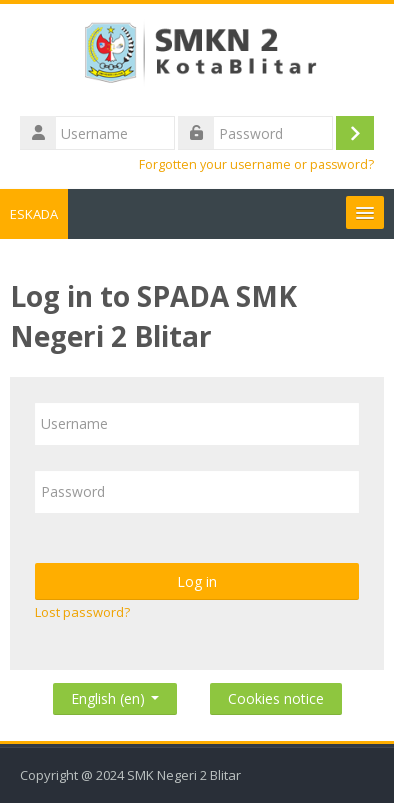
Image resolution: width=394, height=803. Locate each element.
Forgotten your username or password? (256, 164)
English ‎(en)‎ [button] (115, 694)
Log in (197, 581)
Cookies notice (276, 698)
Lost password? (82, 612)
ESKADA (34, 214)
